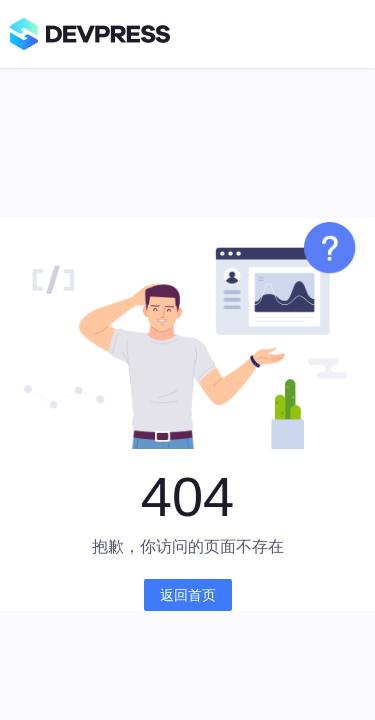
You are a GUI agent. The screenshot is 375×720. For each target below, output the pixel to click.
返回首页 (188, 595)
